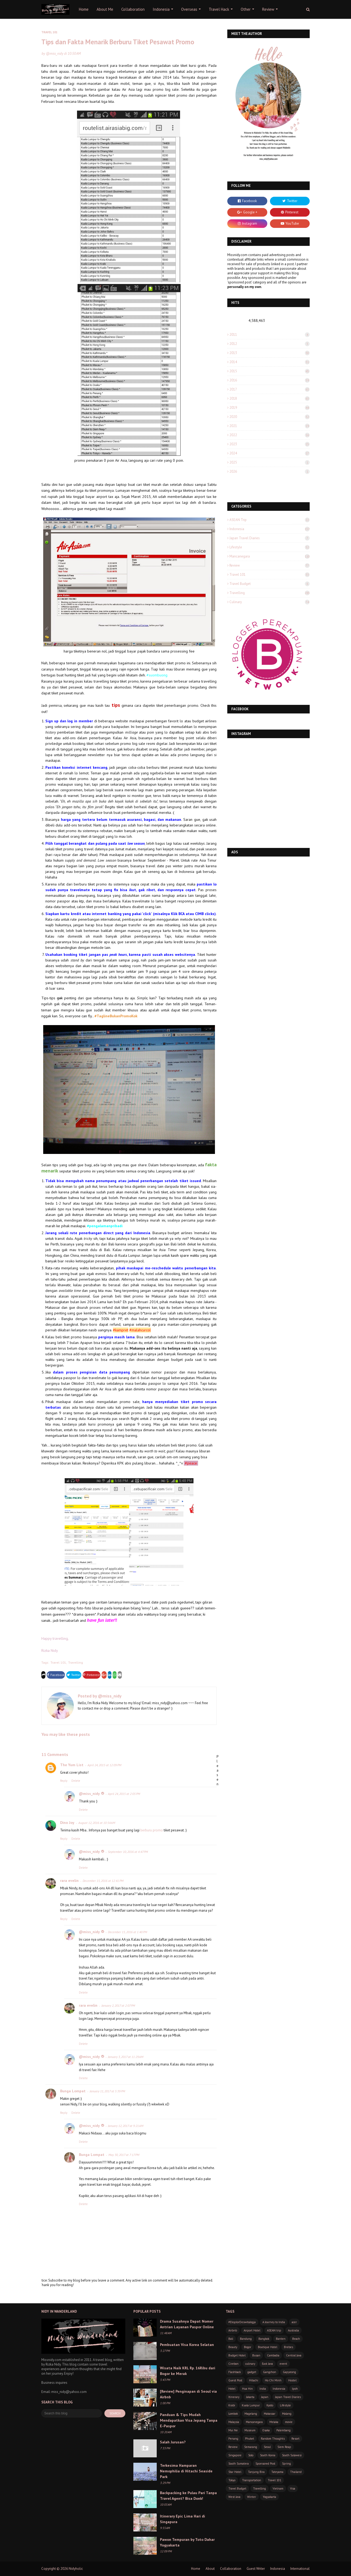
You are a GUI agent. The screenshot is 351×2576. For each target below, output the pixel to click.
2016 (269, 380)
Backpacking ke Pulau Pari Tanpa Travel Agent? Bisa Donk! (188, 2495)
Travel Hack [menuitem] (219, 9)
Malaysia (233, 2422)
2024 (269, 453)
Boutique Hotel (267, 2347)
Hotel (231, 2389)
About (210, 2568)
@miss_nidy (54, 53)
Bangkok (263, 2339)
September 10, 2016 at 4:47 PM (128, 1852)
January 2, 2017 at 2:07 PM (118, 2005)
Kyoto (269, 2405)
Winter (251, 2497)
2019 (269, 407)
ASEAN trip (269, 520)
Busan (256, 2355)
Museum (249, 2430)
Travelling (75, 1662)
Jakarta (250, 2397)
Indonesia (269, 529)
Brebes (288, 2347)
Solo (250, 2455)
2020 (269, 416)
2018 (269, 398)
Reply (63, 1781)
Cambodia (273, 2355)
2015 (269, 371)
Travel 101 (58, 1662)
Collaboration (230, 2568)
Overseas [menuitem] (189, 9)
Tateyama (277, 2472)
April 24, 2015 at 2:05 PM (124, 1794)
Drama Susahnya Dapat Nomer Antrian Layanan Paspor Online (187, 2324)
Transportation (251, 2480)
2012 (269, 343)
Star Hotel (234, 2472)
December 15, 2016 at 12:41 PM (103, 1881)
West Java (234, 2497)
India (262, 2389)
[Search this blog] (71, 2413)
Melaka (273, 2422)
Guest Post (235, 2380)
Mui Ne (233, 2430)
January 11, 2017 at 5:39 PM (107, 2091)
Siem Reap (284, 2447)
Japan (264, 2397)
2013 (269, 353)
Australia (293, 2330)
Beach (296, 2339)
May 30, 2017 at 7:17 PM (123, 2155)
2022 (269, 435)
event (283, 2364)
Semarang (250, 2447)
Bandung (246, 2339)
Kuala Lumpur (251, 2405)
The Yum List (71, 1764)
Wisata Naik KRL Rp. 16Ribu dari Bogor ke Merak (187, 2371)
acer (294, 2322)
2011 (269, 334)
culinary (269, 602)
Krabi (231, 2405)
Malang (286, 2413)
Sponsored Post (265, 2463)
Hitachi (253, 2380)
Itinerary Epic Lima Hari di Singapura (182, 2519)
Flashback (234, 2372)
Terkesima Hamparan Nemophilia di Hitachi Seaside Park (186, 2471)
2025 (269, 462)
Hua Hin (247, 2389)
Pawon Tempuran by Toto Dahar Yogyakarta (187, 2542)
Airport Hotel (252, 2330)
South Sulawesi (292, 2455)
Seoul (267, 2447)
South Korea (267, 2455)
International (300, 2568)
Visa (292, 2488)
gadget (251, 2372)
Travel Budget (269, 583)
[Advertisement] (268, 896)
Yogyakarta (269, 2497)
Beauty (232, 2347)
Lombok (233, 2413)
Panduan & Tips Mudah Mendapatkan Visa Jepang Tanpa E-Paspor (188, 2420)
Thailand (296, 2472)
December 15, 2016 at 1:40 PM (127, 1932)
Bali (230, 2339)
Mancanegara (269, 556)
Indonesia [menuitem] (161, 9)
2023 (269, 444)
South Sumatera (238, 2463)
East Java (267, 2364)
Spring (286, 2463)
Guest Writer (256, 2568)
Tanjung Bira (256, 2472)
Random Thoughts (273, 2438)
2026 (269, 471)
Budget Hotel (237, 2355)
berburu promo (151, 1830)
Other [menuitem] (246, 9)
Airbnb (232, 2330)
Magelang (250, 2413)
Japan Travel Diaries (269, 538)
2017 (269, 389)
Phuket (249, 2438)
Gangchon (269, 2372)
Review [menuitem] (268, 9)
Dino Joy (67, 1822)
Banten (281, 2339)
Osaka (266, 2430)
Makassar (269, 2413)
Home (195, 2568)
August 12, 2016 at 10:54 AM (96, 1823)
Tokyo (231, 2480)
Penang (233, 2438)
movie (288, 2422)
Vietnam (278, 2488)
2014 (269, 362)
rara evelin (69, 1880)
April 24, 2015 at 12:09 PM (104, 1765)
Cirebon (233, 2364)
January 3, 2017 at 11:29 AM (125, 2057)
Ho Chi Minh (273, 2380)
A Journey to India (273, 2322)
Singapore (235, 2455)
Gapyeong (289, 2372)
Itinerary (233, 2397)
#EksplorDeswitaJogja (242, 2322)
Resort (295, 2438)
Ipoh (295, 2389)
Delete (75, 1781)
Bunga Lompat (73, 2091)
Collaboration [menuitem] (133, 9)
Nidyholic (76, 2568)
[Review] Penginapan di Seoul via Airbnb (188, 2394)
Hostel (292, 2380)
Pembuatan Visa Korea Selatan (187, 2344)
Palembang (283, 2430)
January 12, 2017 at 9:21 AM (125, 2126)
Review (269, 565)
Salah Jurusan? (173, 2442)
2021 (269, 426)
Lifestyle (269, 547)
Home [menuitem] (84, 9)
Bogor (247, 2347)
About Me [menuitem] (105, 9)
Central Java (293, 2355)
